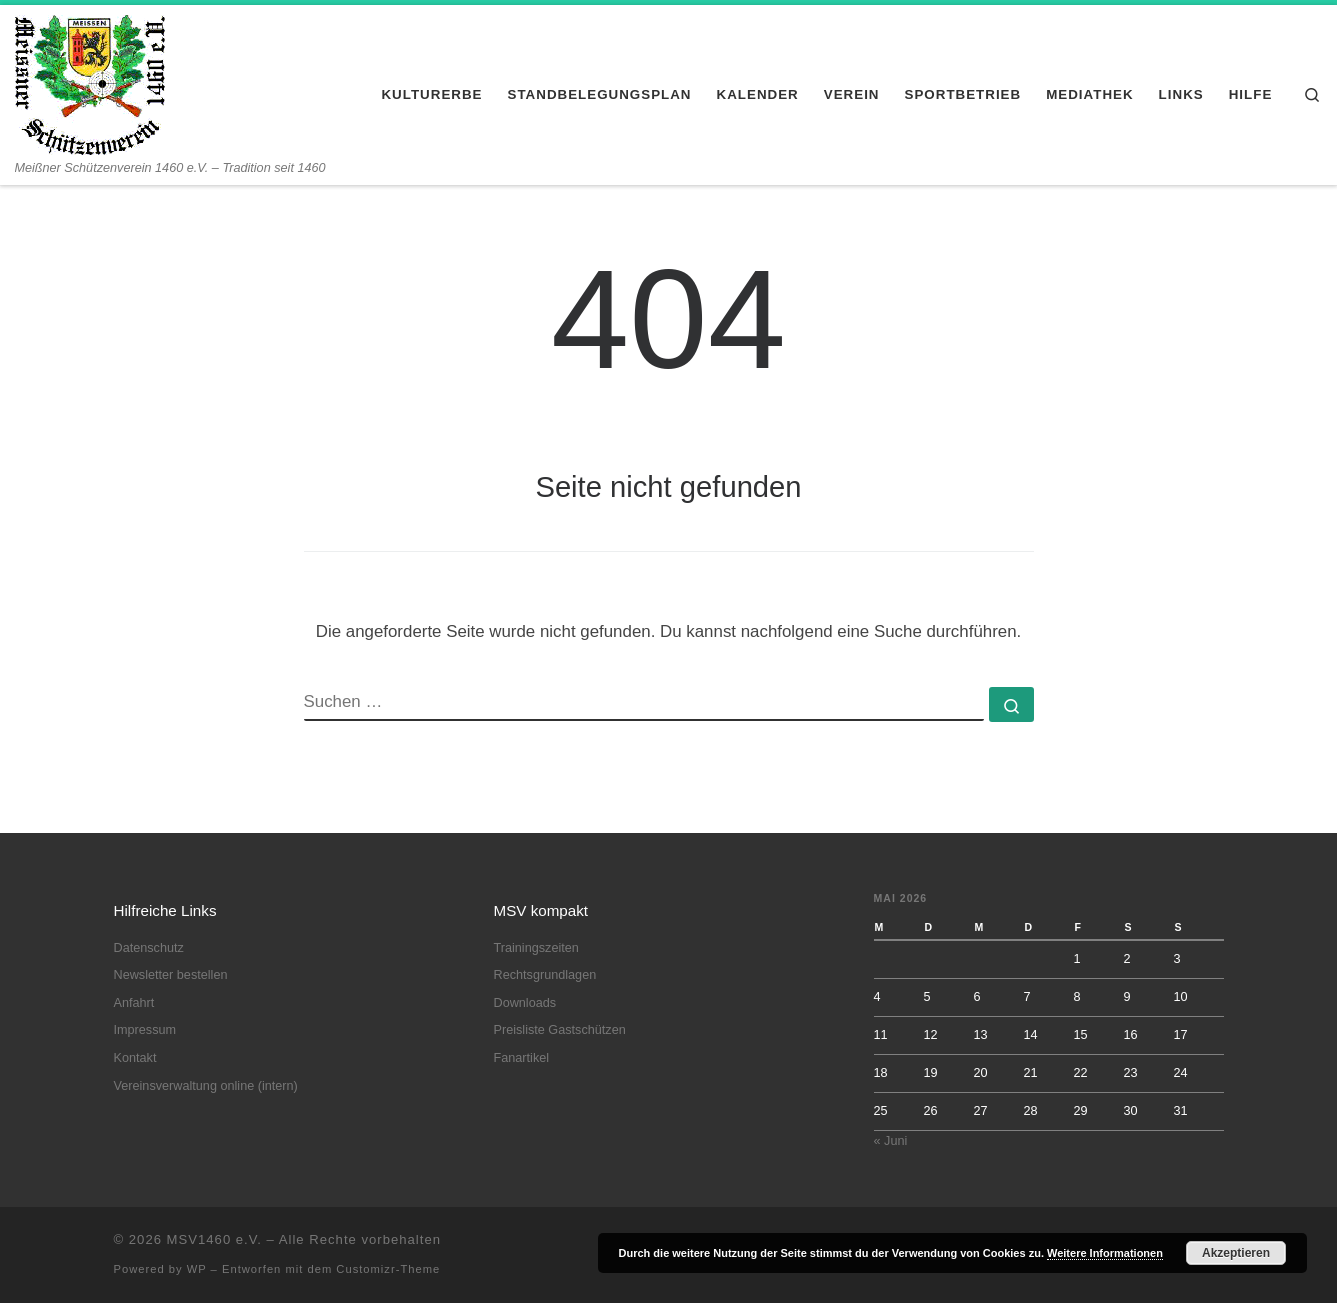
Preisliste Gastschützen (560, 1030)
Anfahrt (134, 1003)
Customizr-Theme (388, 1269)
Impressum (145, 1030)
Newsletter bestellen (171, 975)
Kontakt (135, 1058)
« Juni (891, 1141)
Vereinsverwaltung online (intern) (206, 1086)
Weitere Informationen (1105, 1253)
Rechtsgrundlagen (545, 975)
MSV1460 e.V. (214, 1239)
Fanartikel (522, 1058)
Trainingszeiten (536, 948)
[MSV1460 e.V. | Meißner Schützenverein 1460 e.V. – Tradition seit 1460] (90, 82)
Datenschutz (149, 948)
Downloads (525, 1003)
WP (197, 1269)
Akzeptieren (1236, 1253)
